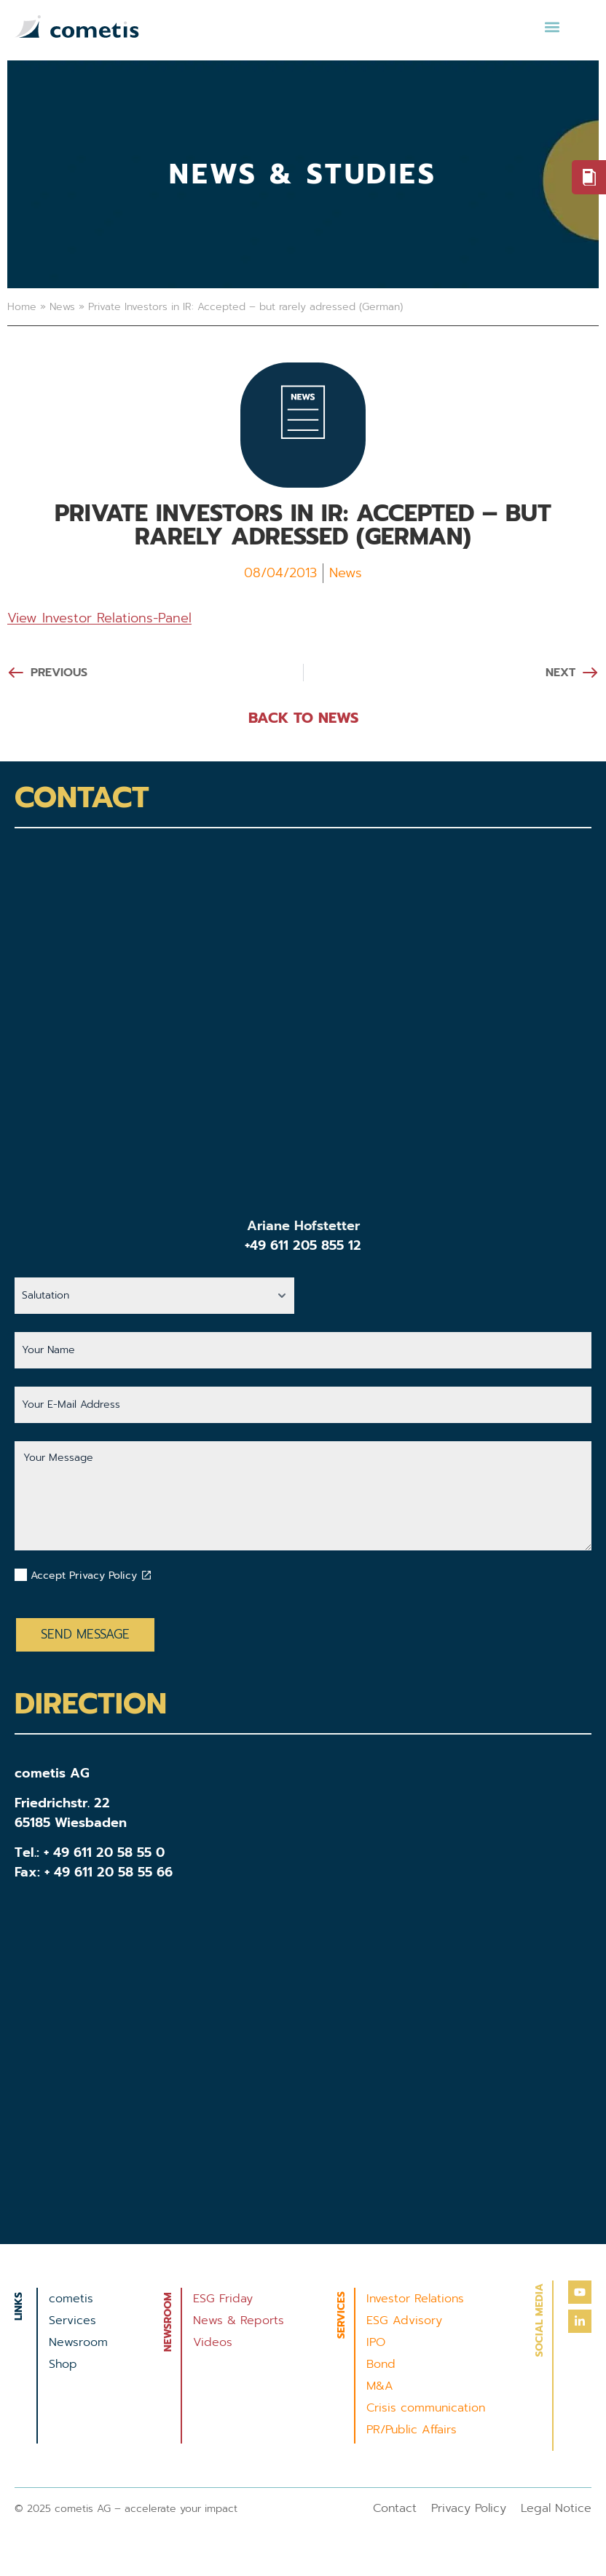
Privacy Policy (468, 2508)
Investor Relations (415, 2298)
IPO (375, 2342)
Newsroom (78, 2342)
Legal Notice (556, 2508)
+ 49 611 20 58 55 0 (104, 1852)
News (62, 306)
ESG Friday (223, 2298)
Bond (381, 2364)
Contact (395, 2508)
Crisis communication (425, 2408)
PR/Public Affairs (411, 2429)
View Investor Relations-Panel (99, 618)
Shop (63, 2364)
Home (21, 306)
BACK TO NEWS (303, 718)
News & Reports (238, 2320)
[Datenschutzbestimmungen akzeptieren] (146, 1575)
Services (72, 2320)
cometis (71, 2298)
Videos (212, 2342)
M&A (379, 2386)
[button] (552, 27)
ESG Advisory (404, 2320)
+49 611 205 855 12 (303, 1245)
